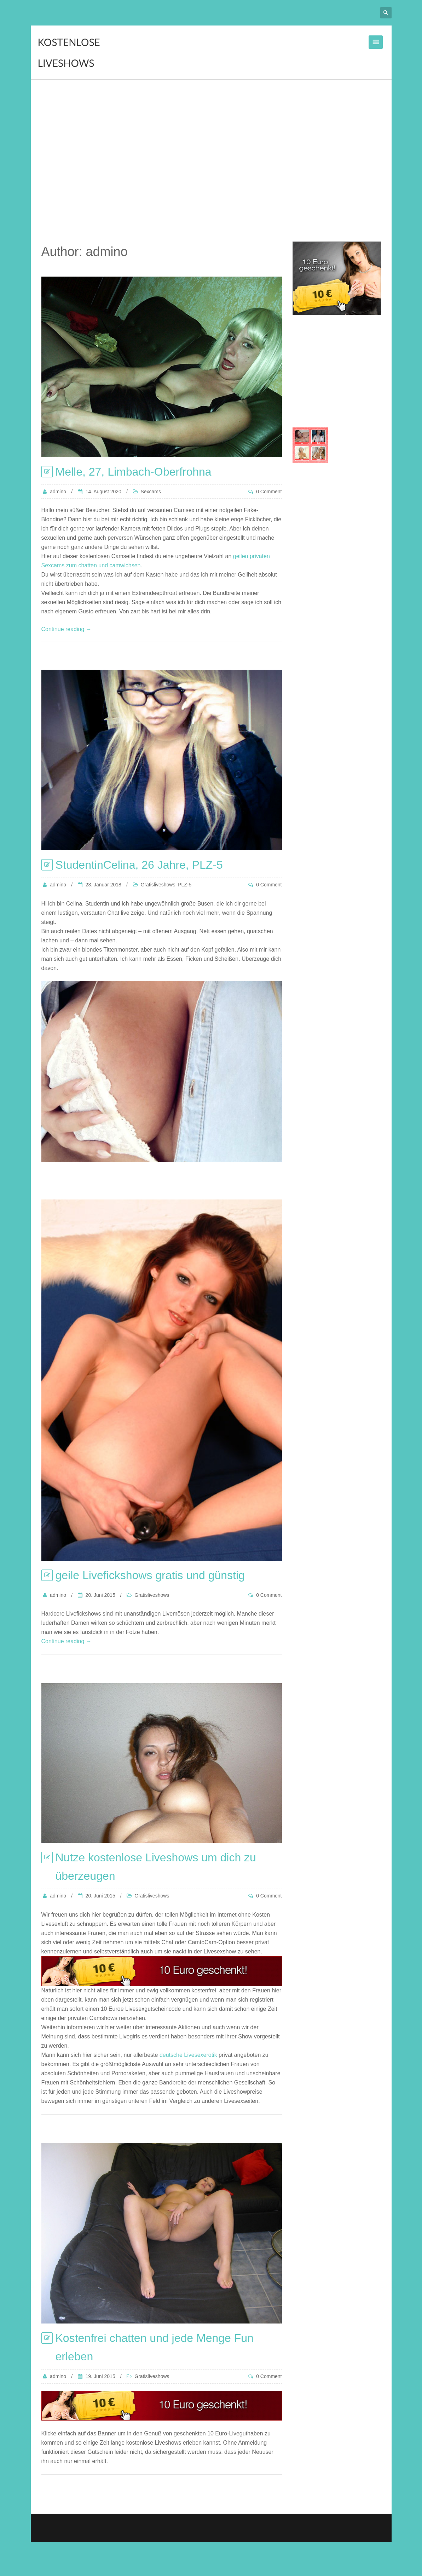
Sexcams (150, 491)
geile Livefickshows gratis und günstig (150, 1575)
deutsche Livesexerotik (188, 2055)
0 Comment (269, 491)
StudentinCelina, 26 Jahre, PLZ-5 (139, 864)
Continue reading (66, 629)
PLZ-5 (184, 884)
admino (58, 491)
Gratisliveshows (157, 884)
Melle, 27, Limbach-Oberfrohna (134, 471)
